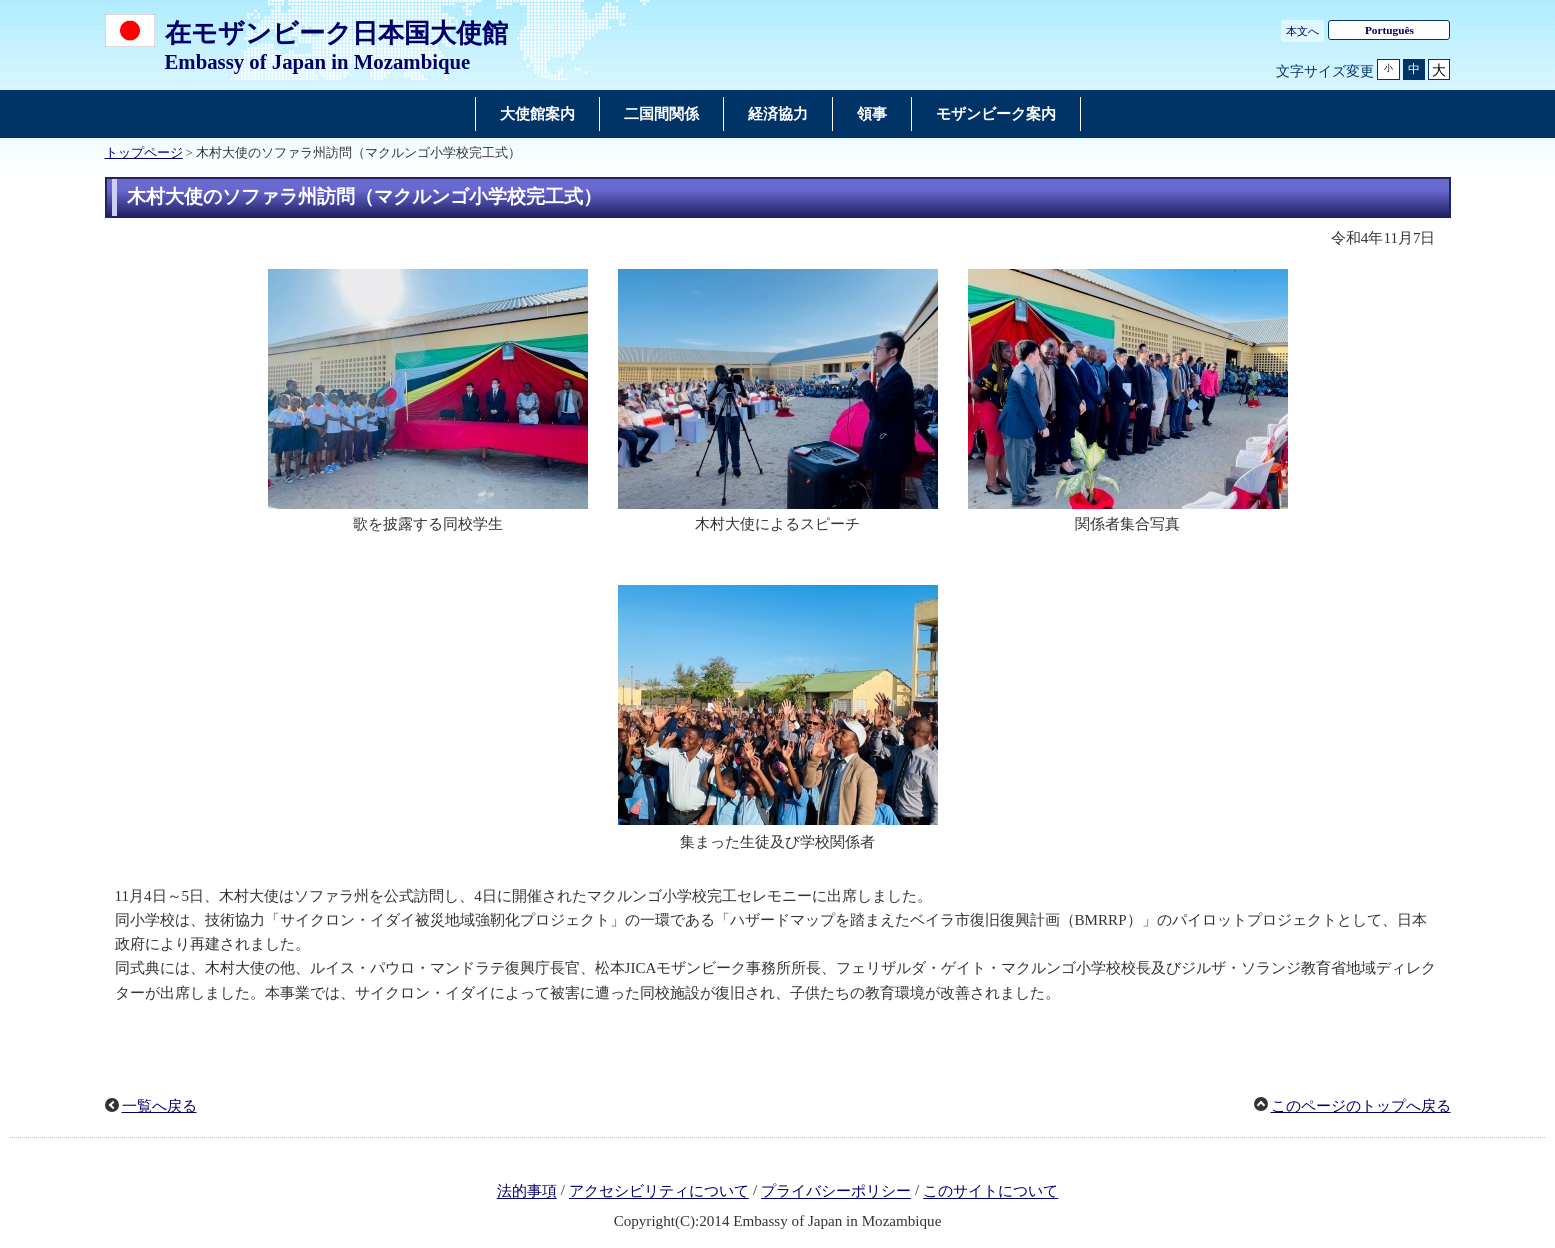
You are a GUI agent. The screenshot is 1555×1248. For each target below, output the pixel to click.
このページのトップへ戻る (1361, 1106)
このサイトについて (990, 1192)
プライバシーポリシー (836, 1192)
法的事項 (527, 1192)
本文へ (1302, 31)
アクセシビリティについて (659, 1192)
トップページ (144, 153)
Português (1389, 30)
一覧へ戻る (159, 1106)
